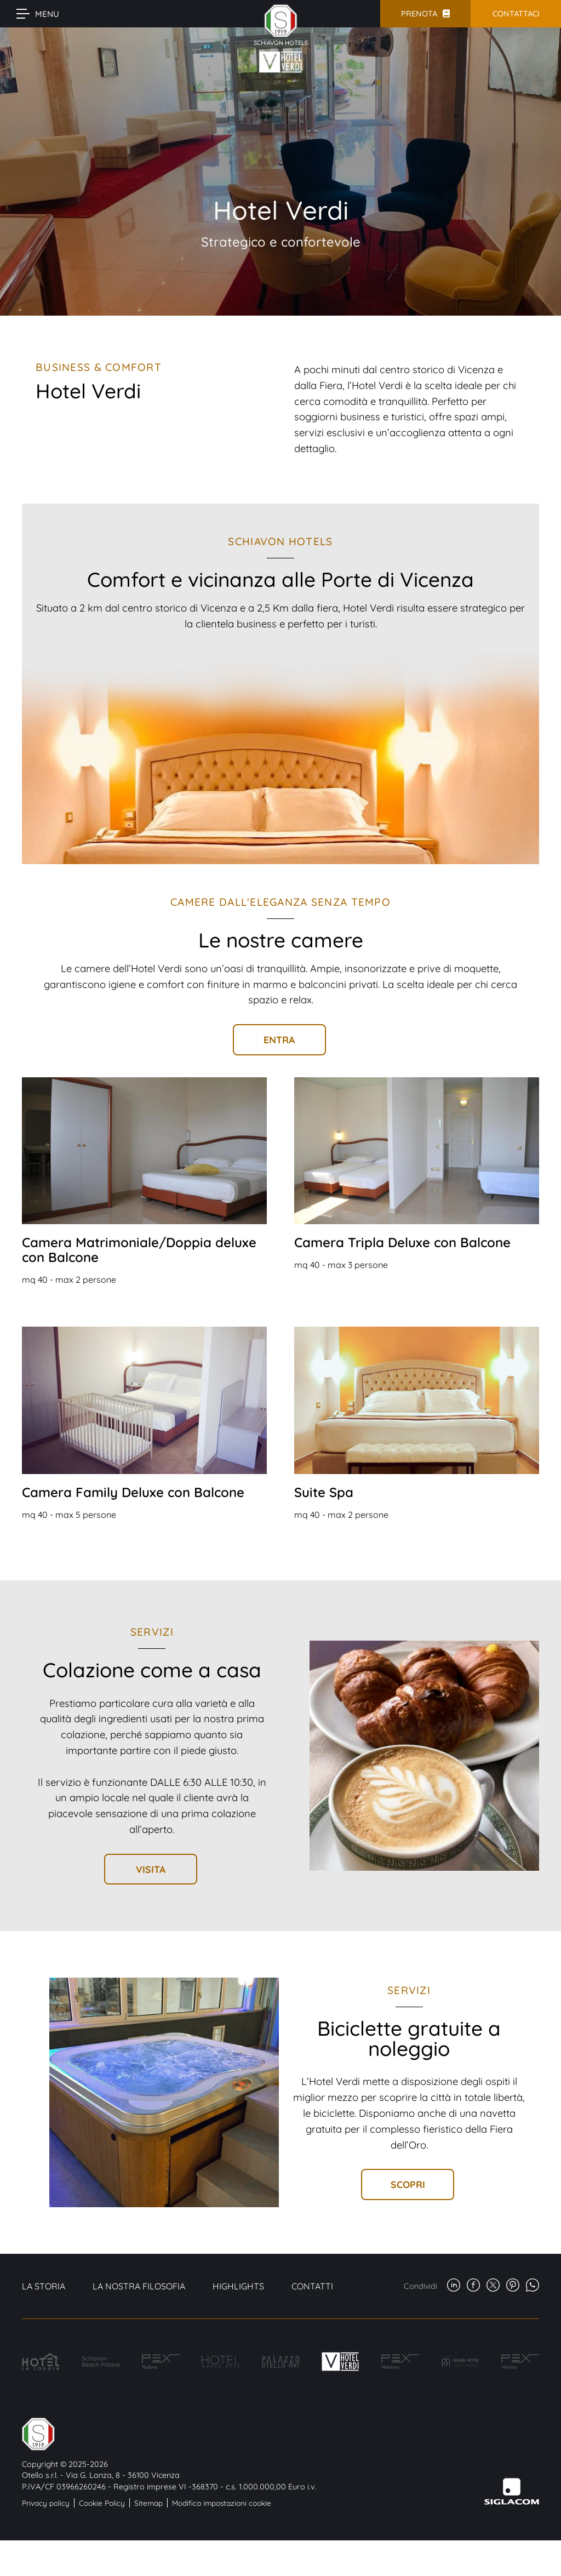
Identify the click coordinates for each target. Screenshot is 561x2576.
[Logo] (169, 2434)
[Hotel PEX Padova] (161, 2361)
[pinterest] (512, 2286)
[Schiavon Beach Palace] (100, 2361)
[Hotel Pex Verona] (520, 2361)
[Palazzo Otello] (280, 2362)
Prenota (419, 14)
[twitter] (493, 2286)
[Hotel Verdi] (340, 2361)
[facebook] (473, 2286)
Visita (150, 1869)
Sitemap (148, 2503)
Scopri (408, 2184)
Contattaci (516, 14)
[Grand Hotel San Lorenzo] (460, 2361)
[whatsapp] (532, 2286)
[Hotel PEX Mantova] (400, 2361)
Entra (279, 1039)
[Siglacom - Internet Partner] (511, 2502)
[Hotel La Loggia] (41, 2362)
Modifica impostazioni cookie (221, 2503)
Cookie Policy (102, 2503)
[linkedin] (453, 2286)
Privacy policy (46, 2503)
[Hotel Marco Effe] (220, 2362)
